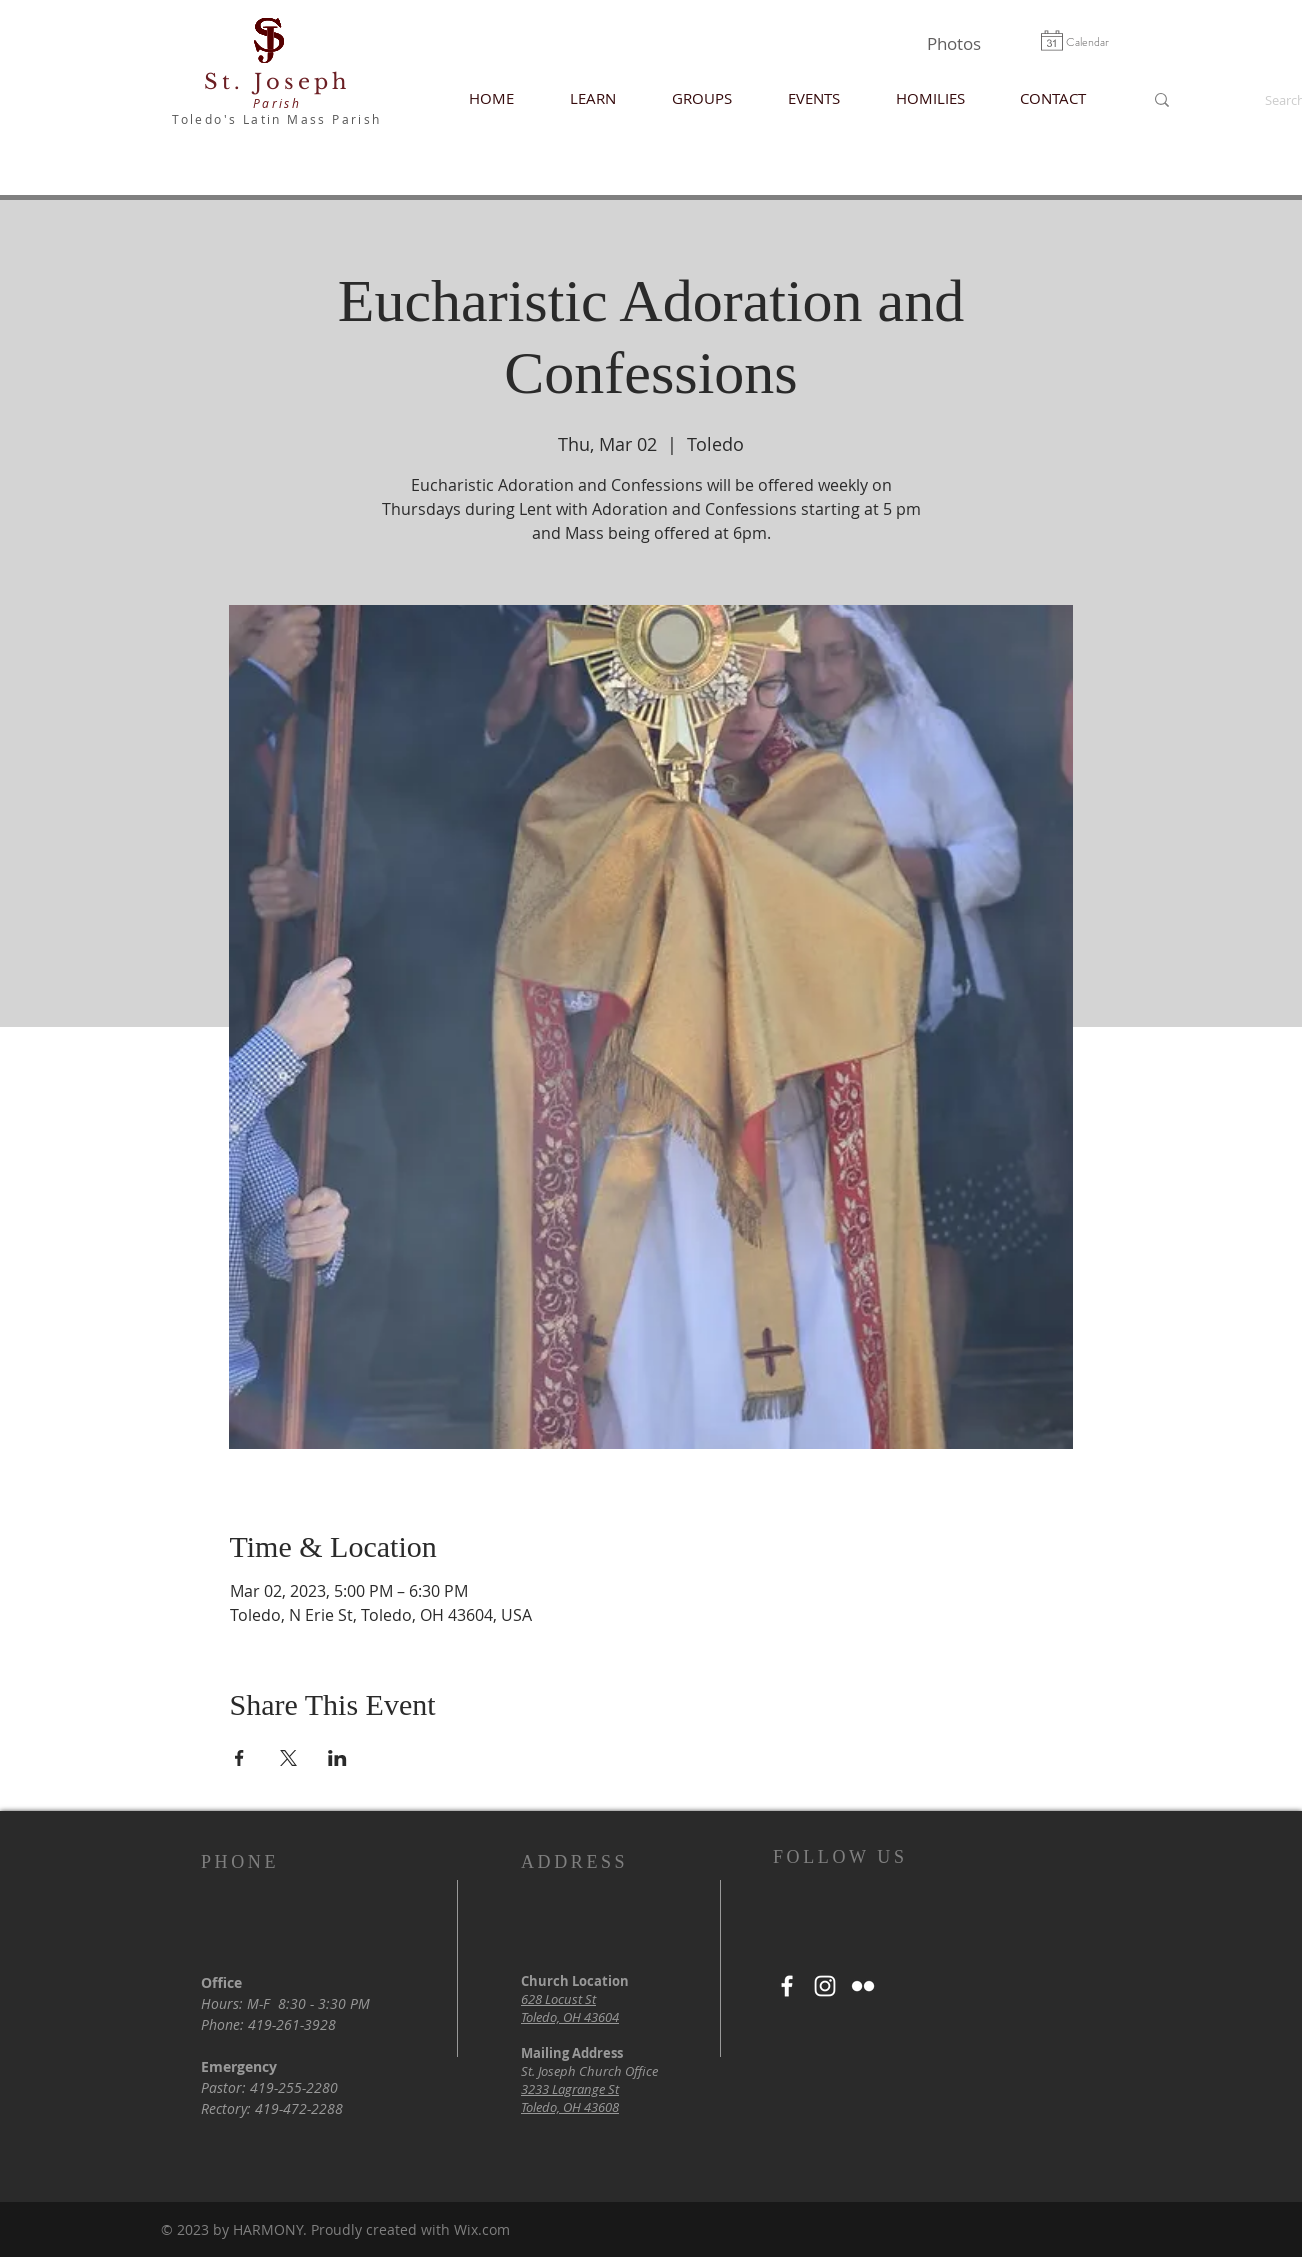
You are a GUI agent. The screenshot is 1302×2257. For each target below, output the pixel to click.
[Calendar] (1087, 42)
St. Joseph (277, 82)
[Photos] (953, 43)
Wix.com (482, 2229)
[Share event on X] (288, 1758)
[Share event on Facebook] (239, 1758)
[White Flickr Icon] (863, 1986)
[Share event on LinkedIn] (337, 1758)
